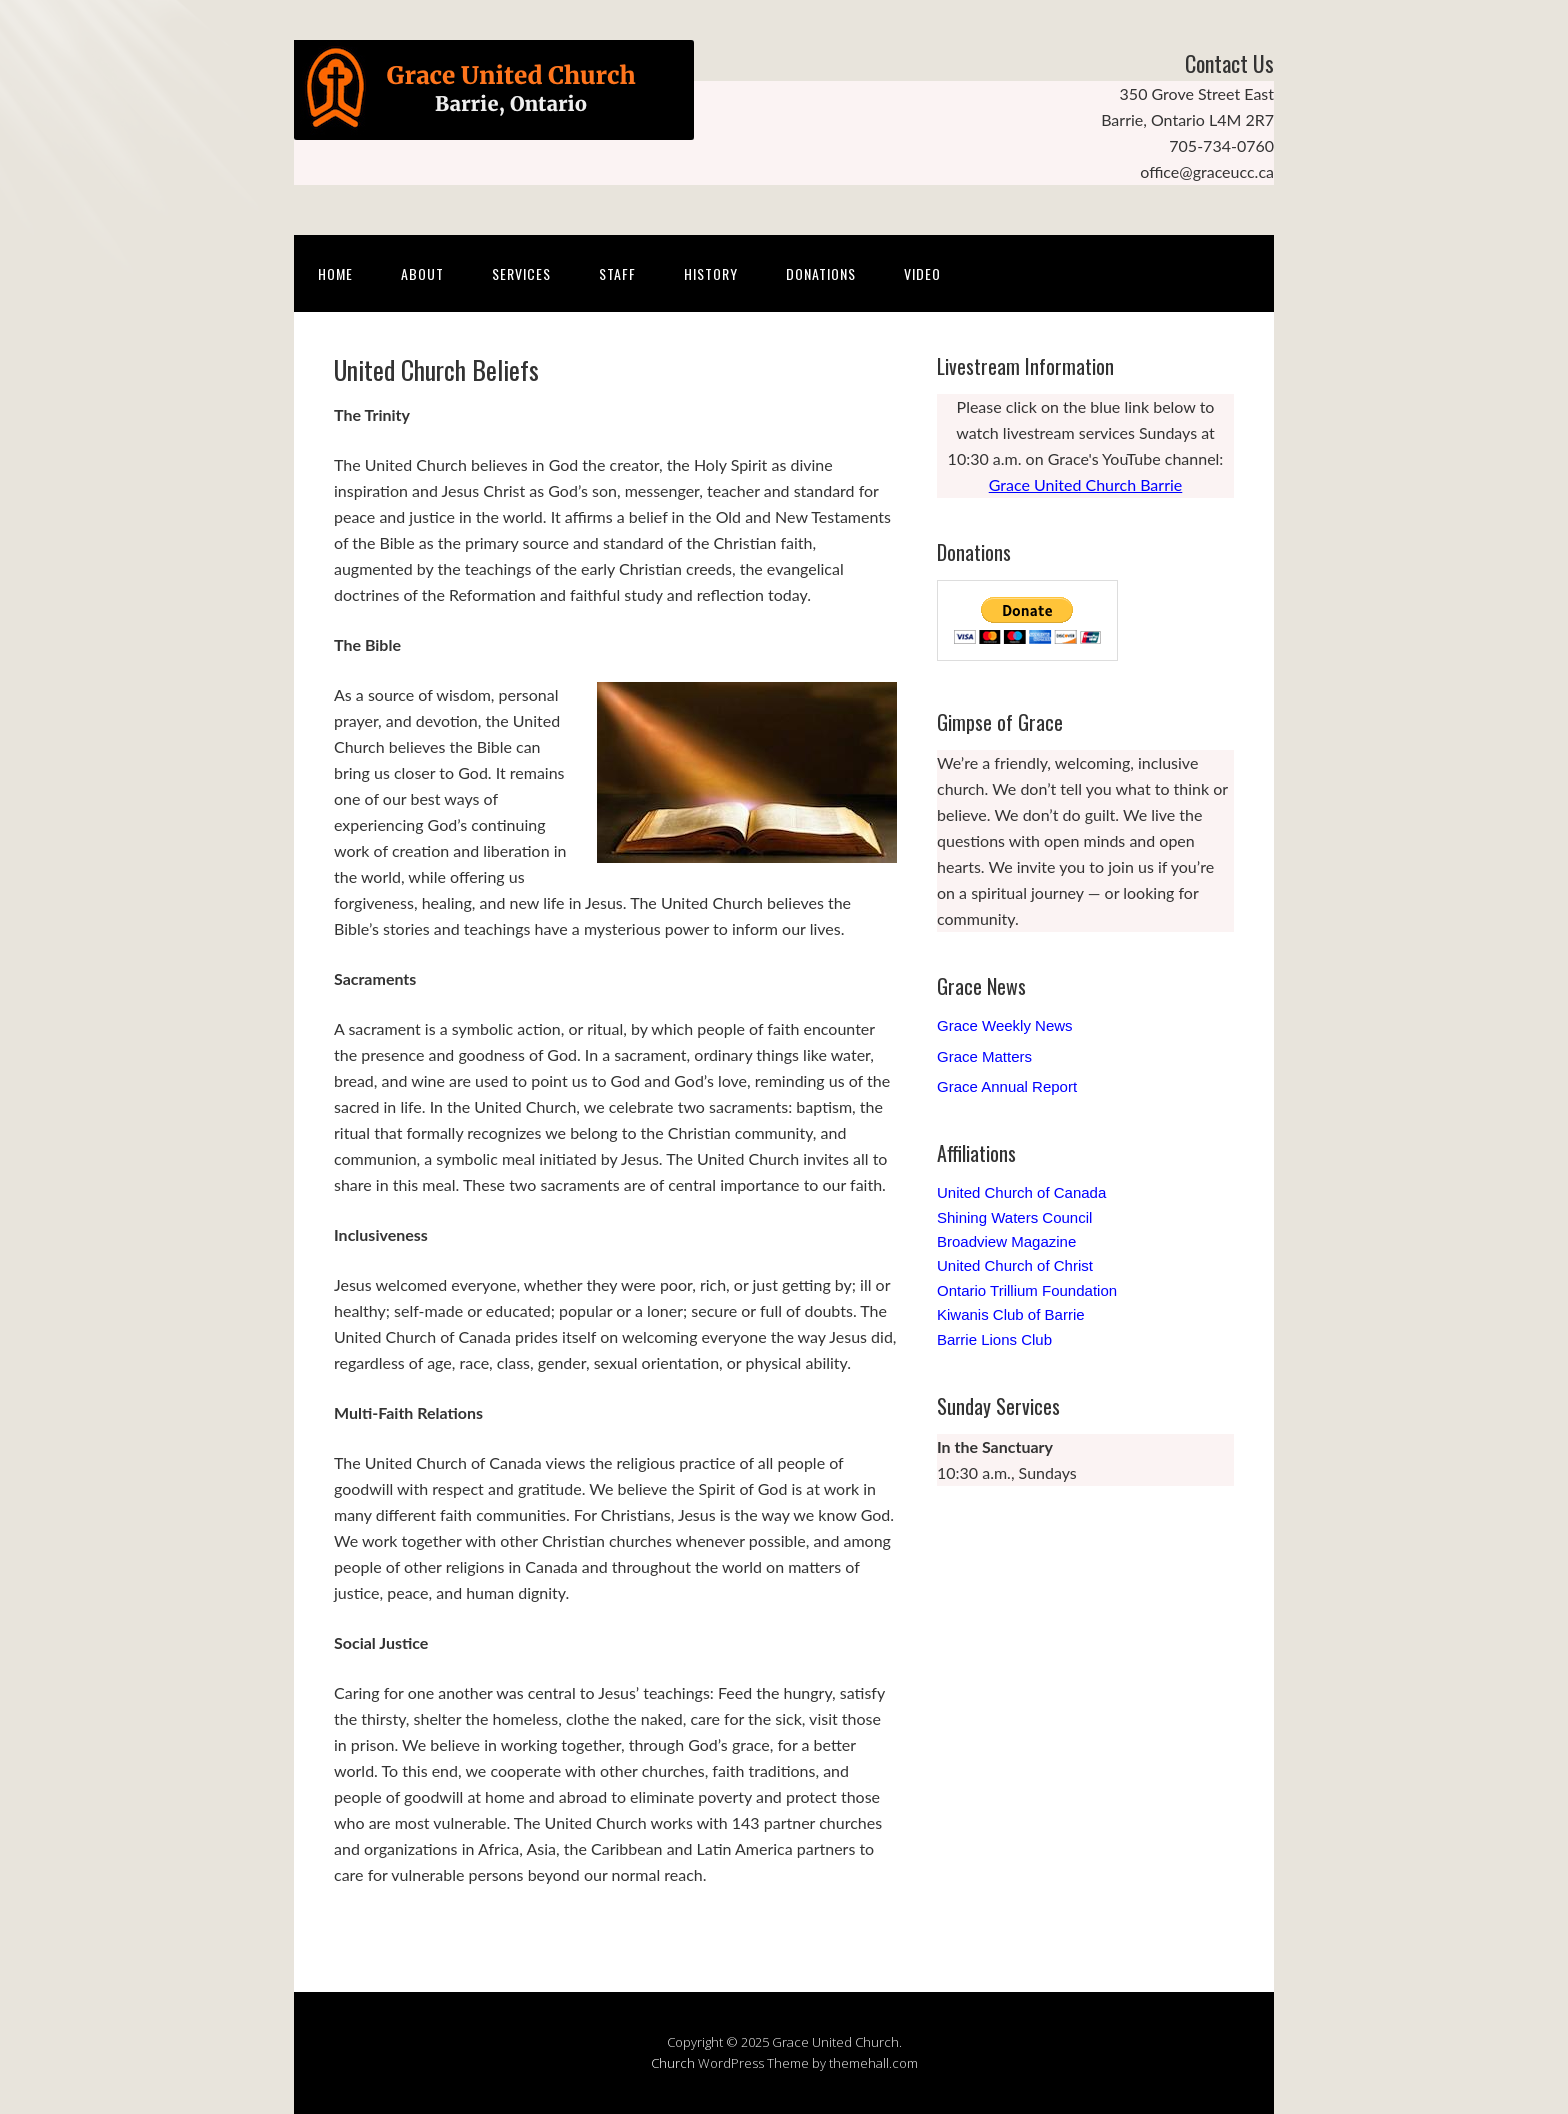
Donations (821, 273)
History (711, 273)
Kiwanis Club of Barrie (1011, 1314)
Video (922, 273)
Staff (617, 273)
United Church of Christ (1015, 1265)
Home (335, 273)
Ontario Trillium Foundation (1027, 1290)
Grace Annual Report (1007, 1086)
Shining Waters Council (1014, 1217)
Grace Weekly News (1005, 1025)
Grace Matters (984, 1056)
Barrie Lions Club (994, 1339)
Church (673, 2063)
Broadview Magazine (1006, 1241)
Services (521, 273)
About (422, 273)
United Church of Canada (1021, 1192)
